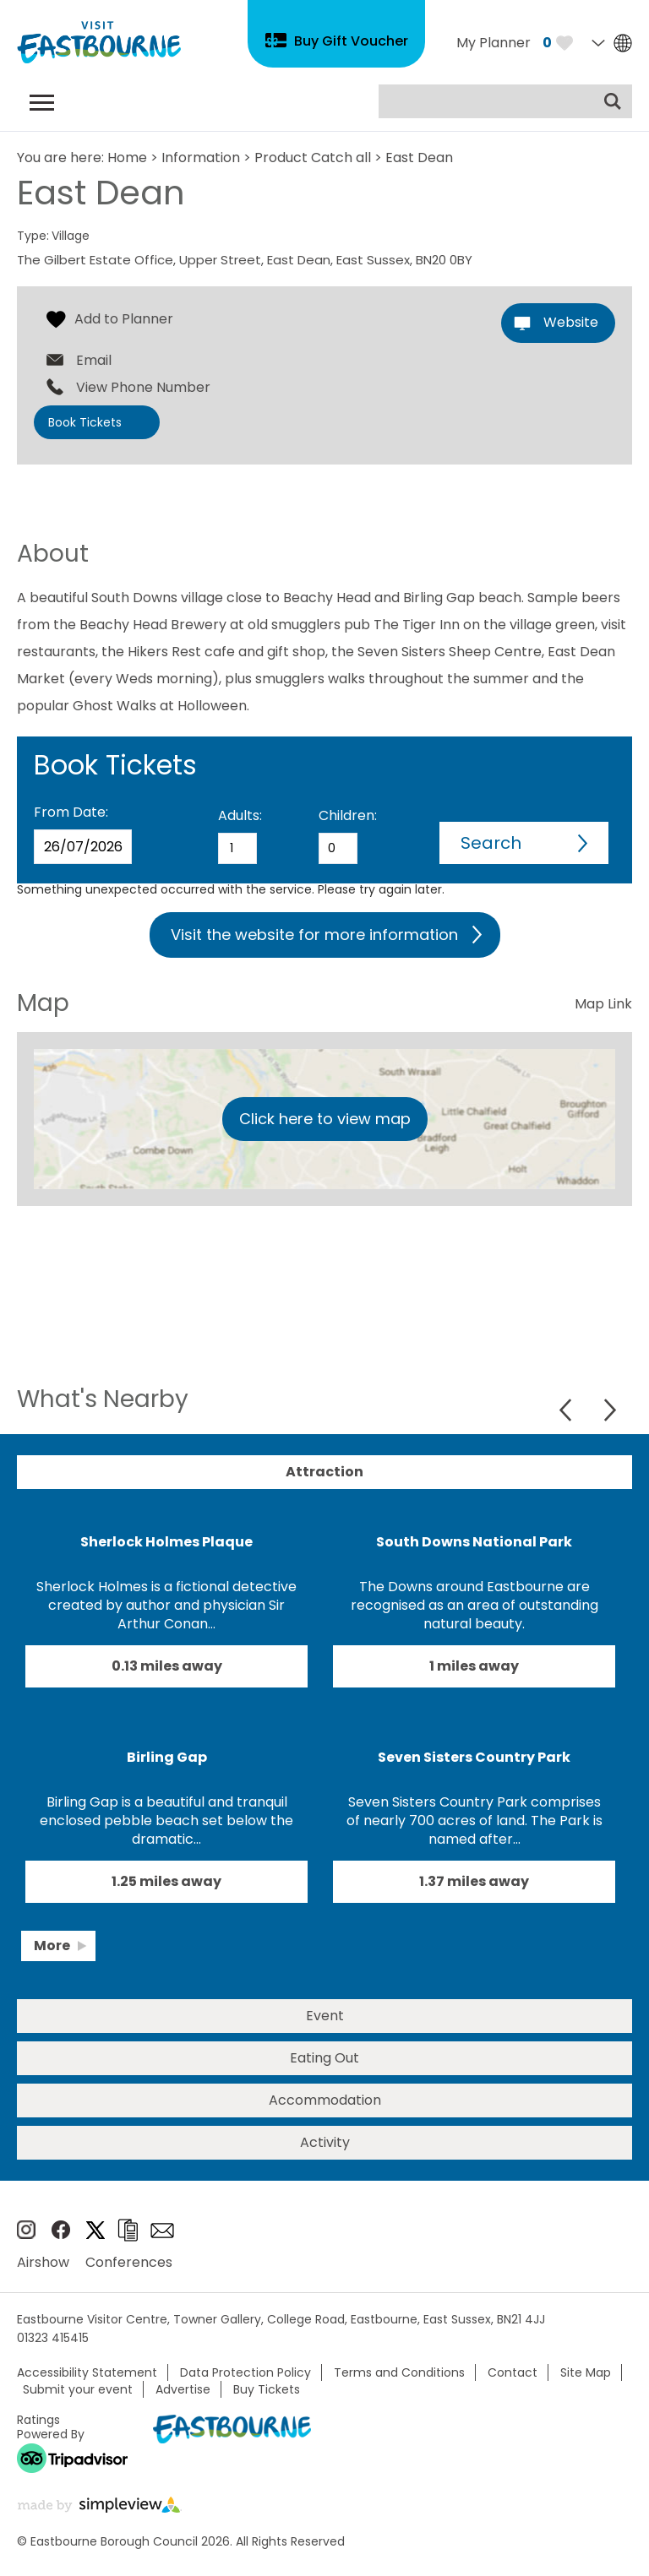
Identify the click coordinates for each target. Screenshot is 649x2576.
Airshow (43, 2262)
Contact (512, 2372)
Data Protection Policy (245, 2372)
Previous (567, 1410)
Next (609, 1410)
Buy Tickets (266, 2389)
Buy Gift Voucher (351, 41)
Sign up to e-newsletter (162, 2230)
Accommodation (325, 2100)
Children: (348, 815)
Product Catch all (312, 157)
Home (127, 157)
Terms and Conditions (399, 2372)
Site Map (585, 2372)
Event (325, 2015)
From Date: (71, 812)
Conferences (128, 2262)
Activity (325, 2142)
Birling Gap (167, 1757)
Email (94, 360)
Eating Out (324, 2058)
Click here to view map (325, 1118)
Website (570, 322)
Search (491, 843)
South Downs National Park (474, 1542)
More (52, 1945)
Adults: (240, 815)
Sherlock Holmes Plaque (166, 1542)
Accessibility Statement (87, 2372)
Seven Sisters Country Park (474, 1757)
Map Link (603, 1004)
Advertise (182, 2389)
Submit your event (78, 2389)
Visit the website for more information (314, 934)
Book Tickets (85, 422)
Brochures (127, 2230)
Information (200, 157)
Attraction (324, 1471)
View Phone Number (143, 387)
